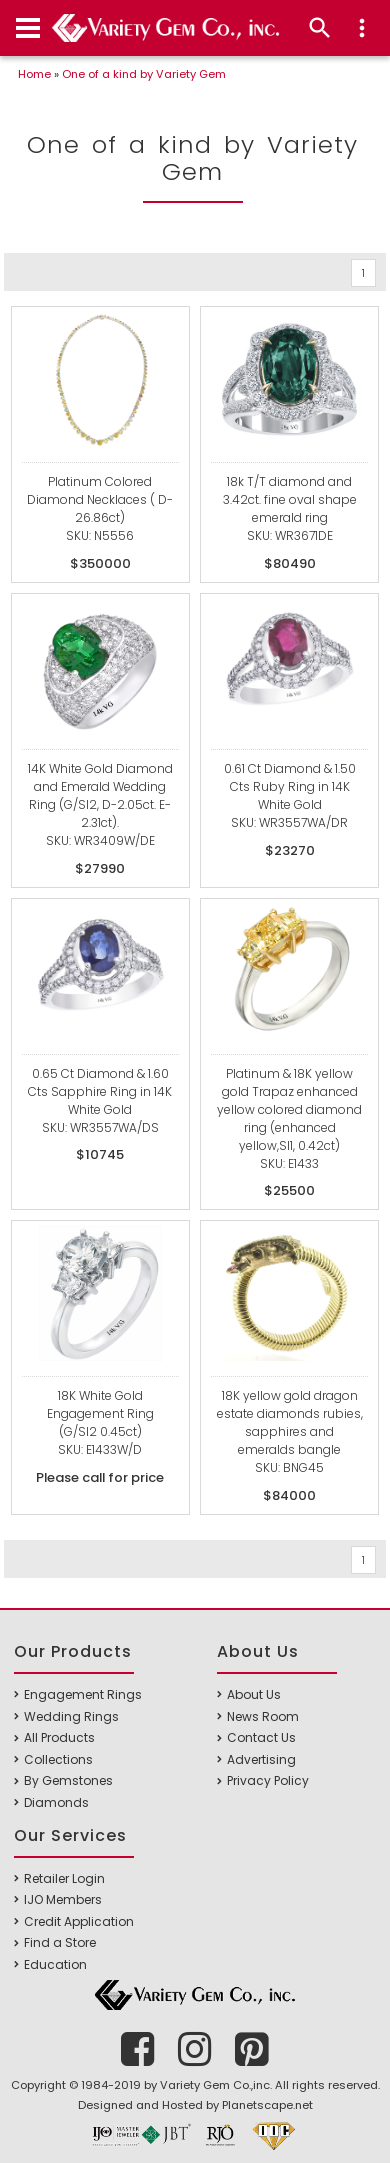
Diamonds (56, 1802)
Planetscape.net (267, 2105)
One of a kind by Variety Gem (144, 74)
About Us (254, 1694)
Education (55, 1964)
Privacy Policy (268, 1780)
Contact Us (261, 1737)
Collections (58, 1759)
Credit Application (79, 1921)
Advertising (261, 1759)
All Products (59, 1737)
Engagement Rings (83, 1694)
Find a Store (60, 1942)
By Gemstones (68, 1780)
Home (34, 74)
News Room (263, 1716)
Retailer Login (64, 1878)
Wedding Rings (71, 1716)
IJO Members (63, 1899)
